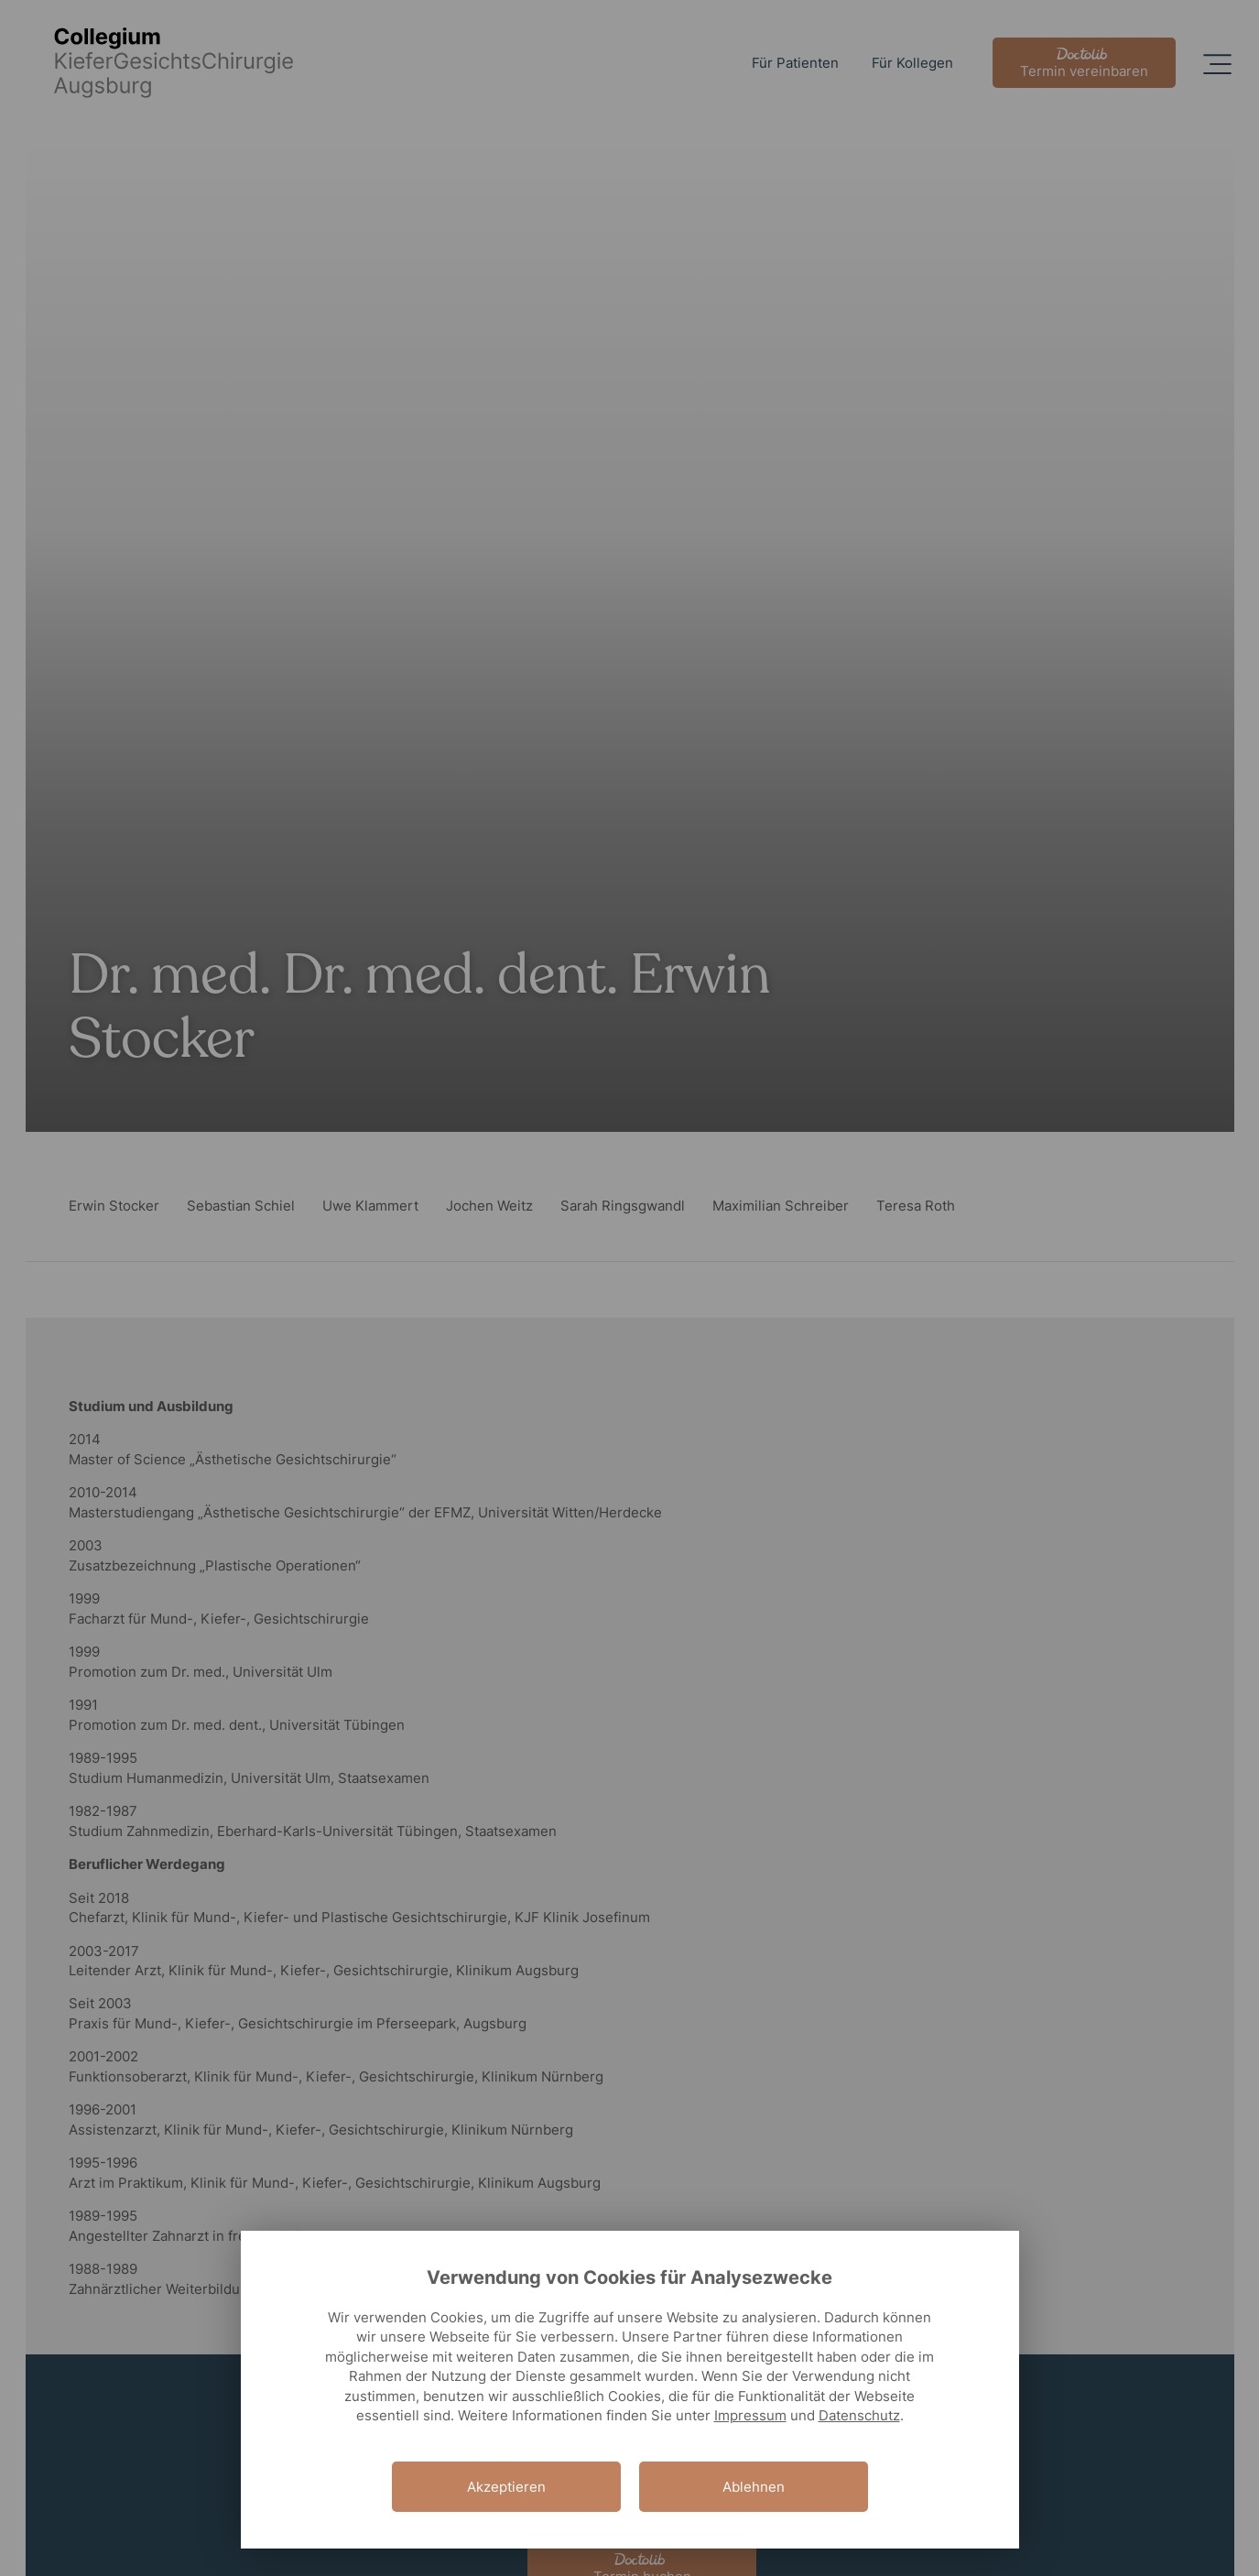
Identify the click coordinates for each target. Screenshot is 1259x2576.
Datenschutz (859, 2415)
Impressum (750, 2415)
